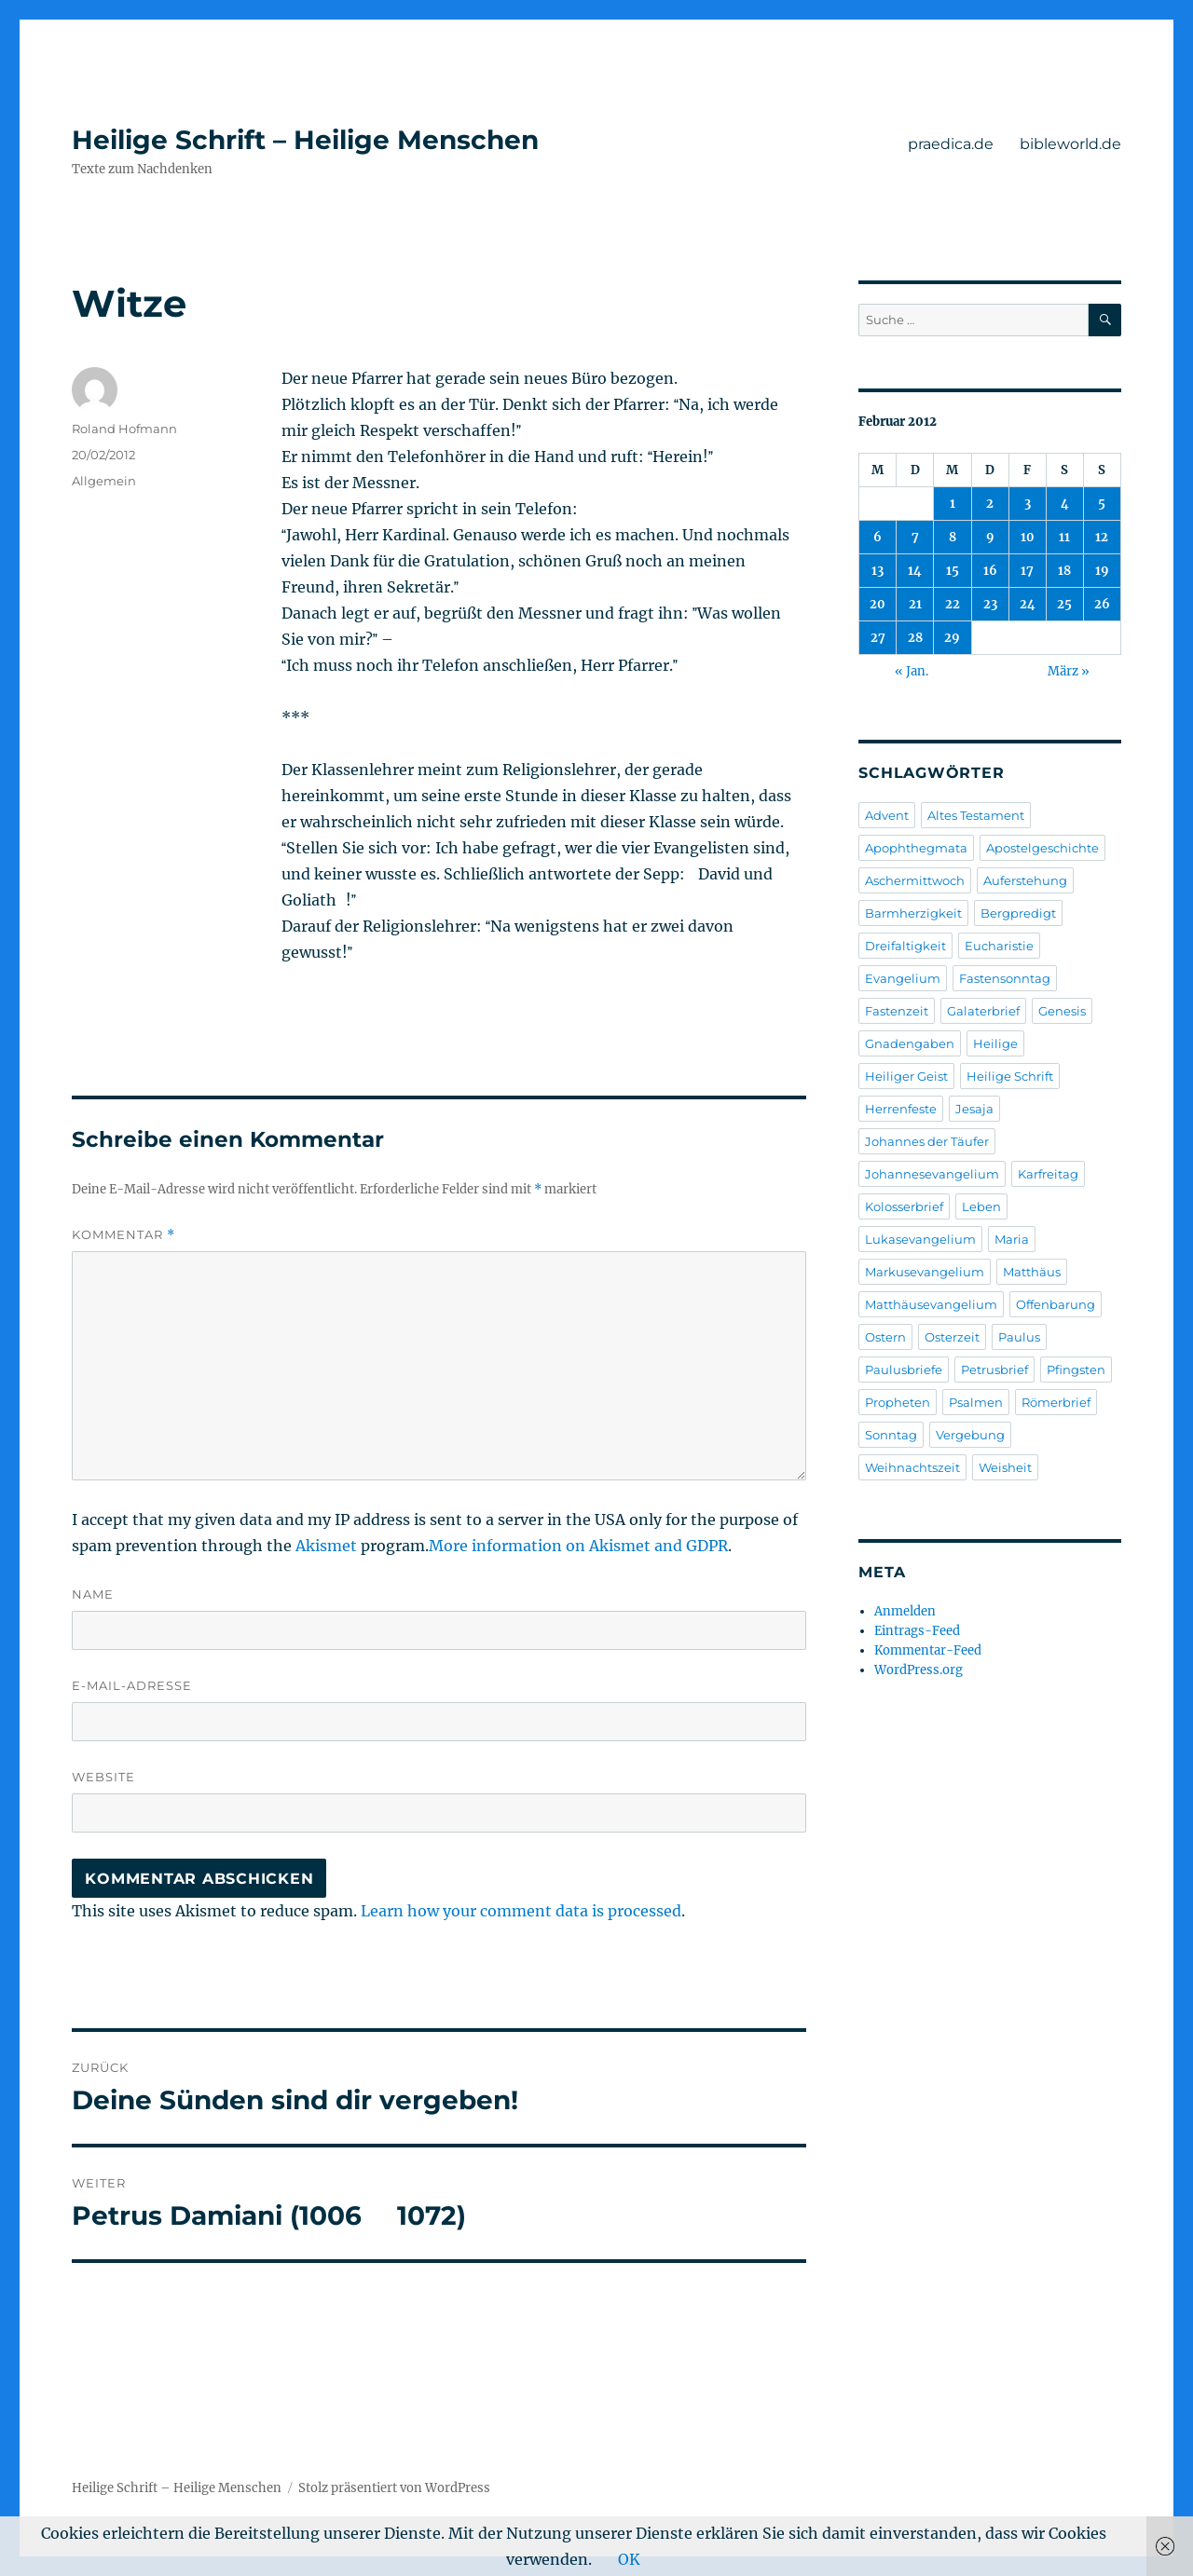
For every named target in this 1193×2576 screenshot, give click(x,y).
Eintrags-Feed (917, 1631)
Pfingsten (1076, 1369)
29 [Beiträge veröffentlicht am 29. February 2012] (952, 638)
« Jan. (911, 671)
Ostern (885, 1336)
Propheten (897, 1402)
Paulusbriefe (903, 1369)
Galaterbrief (983, 1010)
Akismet (326, 1545)
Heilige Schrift (1010, 1076)
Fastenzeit (896, 1010)
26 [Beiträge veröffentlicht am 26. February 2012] (1102, 604)
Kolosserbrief (904, 1206)
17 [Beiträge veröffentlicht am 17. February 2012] (1027, 571)
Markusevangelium (924, 1271)
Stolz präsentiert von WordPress (394, 2488)
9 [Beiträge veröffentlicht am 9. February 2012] (990, 537)
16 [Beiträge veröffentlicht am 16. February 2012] (990, 571)
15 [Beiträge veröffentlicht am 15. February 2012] (952, 571)
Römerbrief (1056, 1402)
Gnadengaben (909, 1043)
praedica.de (951, 144)
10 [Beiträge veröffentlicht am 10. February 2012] (1028, 537)
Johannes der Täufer (927, 1141)
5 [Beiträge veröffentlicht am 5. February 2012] (1101, 503)
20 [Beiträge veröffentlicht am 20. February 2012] (877, 604)
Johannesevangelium (932, 1173)
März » (1069, 671)
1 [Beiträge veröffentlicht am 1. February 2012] (952, 503)
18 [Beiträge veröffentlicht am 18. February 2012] (1064, 571)
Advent (887, 815)
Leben (981, 1206)
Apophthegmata (916, 847)
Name (93, 1594)
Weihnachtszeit (912, 1467)
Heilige (995, 1043)
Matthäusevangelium (931, 1304)
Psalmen (976, 1402)
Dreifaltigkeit (905, 945)
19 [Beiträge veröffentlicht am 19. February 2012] (1102, 571)
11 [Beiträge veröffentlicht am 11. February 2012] (1064, 537)
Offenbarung (1055, 1304)
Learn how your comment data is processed (521, 1910)
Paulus (1019, 1336)
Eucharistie (999, 945)
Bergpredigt (1018, 913)
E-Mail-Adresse (132, 1685)
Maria (1011, 1239)
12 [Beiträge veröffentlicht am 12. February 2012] (1101, 537)
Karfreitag (1048, 1173)
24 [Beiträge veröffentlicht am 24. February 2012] (1027, 604)
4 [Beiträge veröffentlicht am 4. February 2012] (1065, 503)
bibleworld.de (1070, 144)
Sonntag (891, 1434)
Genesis (1062, 1010)
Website (103, 1776)
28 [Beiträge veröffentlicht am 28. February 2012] (915, 638)
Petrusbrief (994, 1369)
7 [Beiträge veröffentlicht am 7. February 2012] (915, 537)
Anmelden (905, 1611)
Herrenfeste (901, 1108)
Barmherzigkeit (913, 913)
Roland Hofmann (124, 428)
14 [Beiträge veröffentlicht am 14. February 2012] (915, 571)
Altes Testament (975, 815)
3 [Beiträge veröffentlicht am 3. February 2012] (1027, 503)
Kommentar (123, 1235)
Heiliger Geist (906, 1076)
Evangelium (902, 978)
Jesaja (974, 1108)
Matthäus (1032, 1271)
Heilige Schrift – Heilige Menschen (305, 140)
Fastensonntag (1004, 978)
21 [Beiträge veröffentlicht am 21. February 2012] (915, 604)
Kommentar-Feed (927, 1650)
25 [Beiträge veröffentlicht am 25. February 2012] (1064, 604)
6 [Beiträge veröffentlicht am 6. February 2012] (877, 537)
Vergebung (970, 1434)
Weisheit (1005, 1467)
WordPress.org (918, 1670)
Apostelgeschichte (1042, 847)
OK (629, 2559)
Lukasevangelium (920, 1239)
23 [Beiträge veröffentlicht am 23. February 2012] (990, 604)
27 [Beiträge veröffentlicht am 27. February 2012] (878, 638)
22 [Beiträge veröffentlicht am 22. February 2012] (952, 604)
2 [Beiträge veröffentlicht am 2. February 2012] (990, 503)
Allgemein (104, 480)
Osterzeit (952, 1336)
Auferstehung (1025, 880)
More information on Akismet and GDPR (578, 1545)
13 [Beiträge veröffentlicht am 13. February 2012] (877, 571)
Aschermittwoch (915, 880)
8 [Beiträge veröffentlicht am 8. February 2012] (952, 537)
